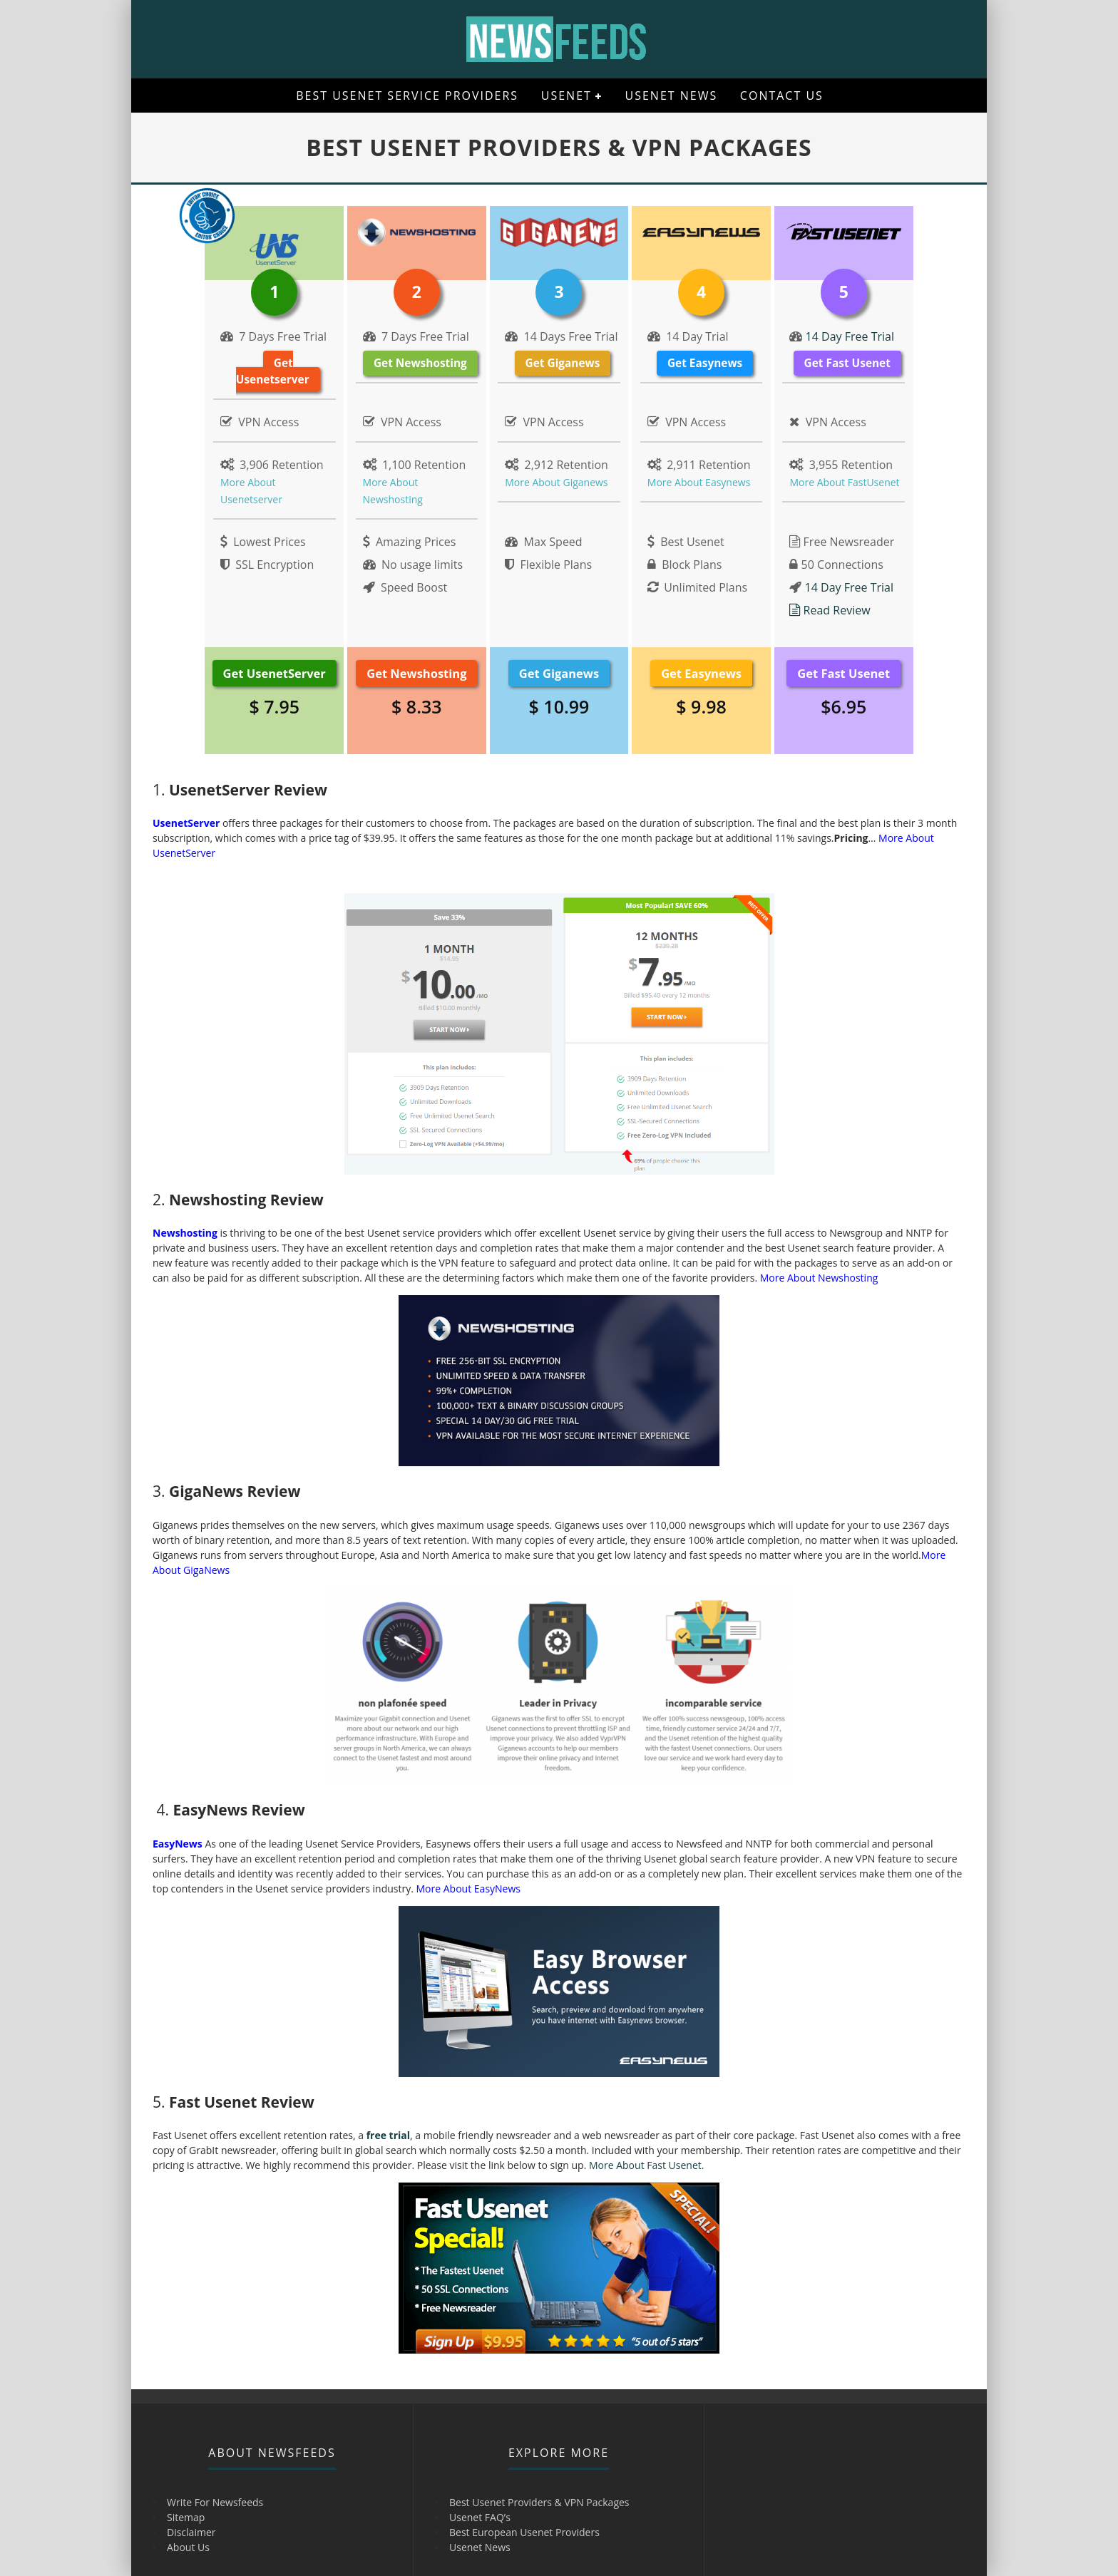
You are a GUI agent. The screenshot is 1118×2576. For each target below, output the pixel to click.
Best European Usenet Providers (524, 2532)
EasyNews (177, 1843)
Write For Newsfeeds (215, 2502)
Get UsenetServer (274, 673)
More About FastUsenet (844, 482)
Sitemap (186, 2517)
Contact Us (782, 95)
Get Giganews (562, 363)
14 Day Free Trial (848, 336)
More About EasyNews (468, 1888)
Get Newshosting (420, 363)
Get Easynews (704, 363)
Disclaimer (191, 2532)
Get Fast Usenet (847, 363)
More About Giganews (556, 482)
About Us (188, 2547)
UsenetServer (186, 823)
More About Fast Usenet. (646, 2165)
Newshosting (185, 1233)
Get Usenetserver (272, 371)
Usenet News (671, 95)
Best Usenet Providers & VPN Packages (539, 2502)
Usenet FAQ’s (480, 2517)
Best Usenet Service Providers (407, 95)
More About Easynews (699, 482)
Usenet (566, 95)
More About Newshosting (819, 1277)
